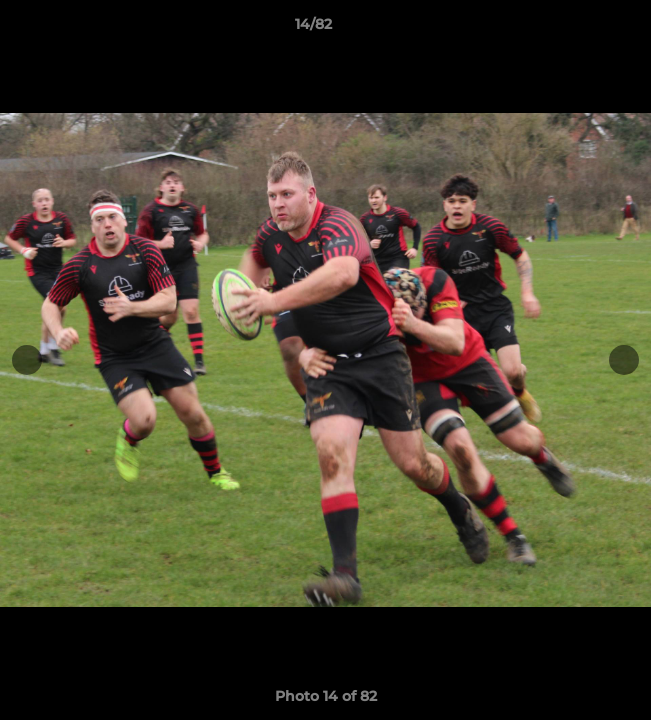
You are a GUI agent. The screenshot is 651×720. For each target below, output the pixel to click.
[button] (579, 29)
